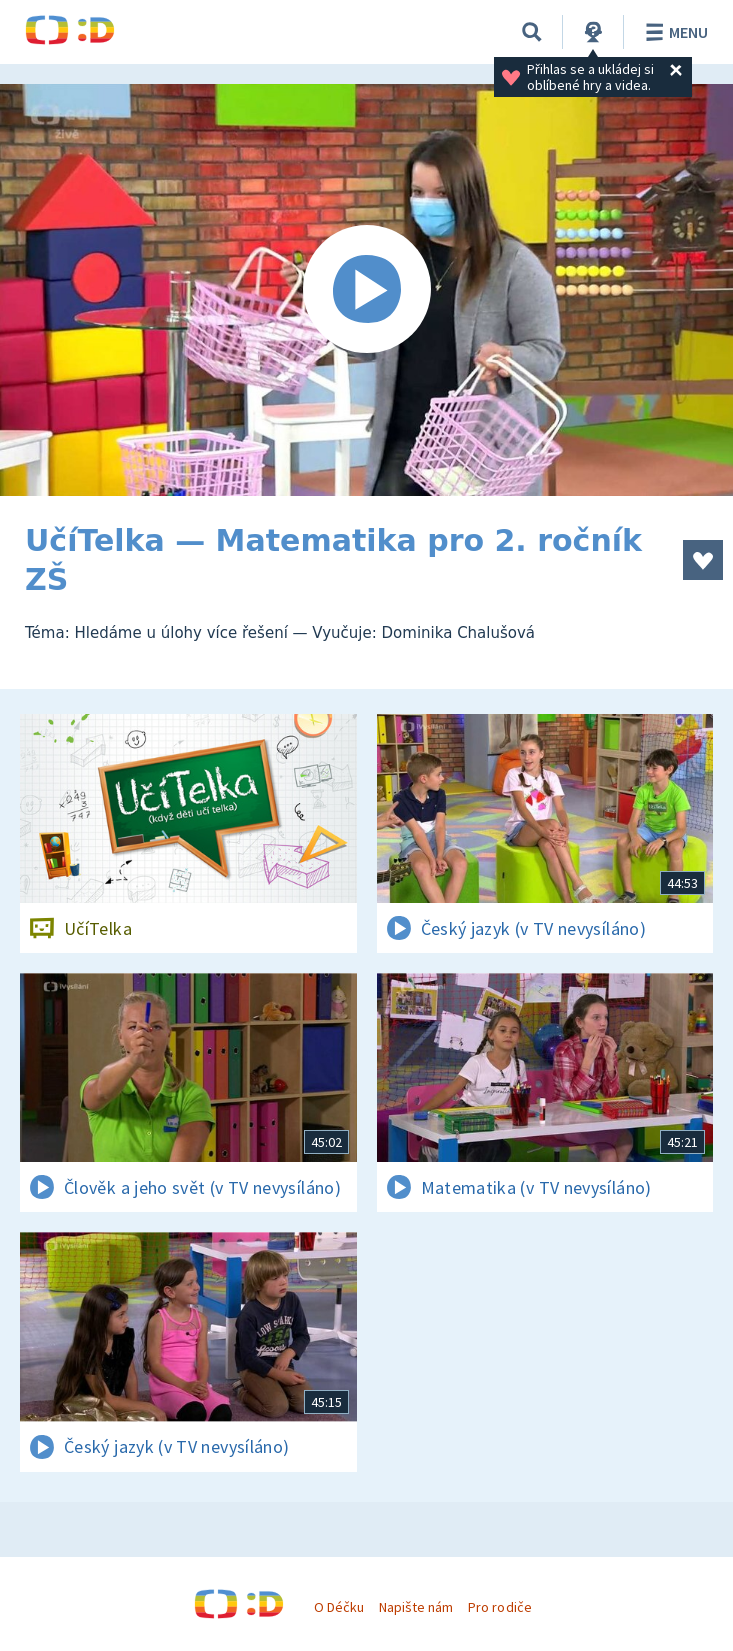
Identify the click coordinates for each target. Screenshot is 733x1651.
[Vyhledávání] (532, 32)
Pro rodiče (499, 1607)
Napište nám (416, 1607)
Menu (673, 32)
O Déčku (339, 1607)
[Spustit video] (366, 290)
